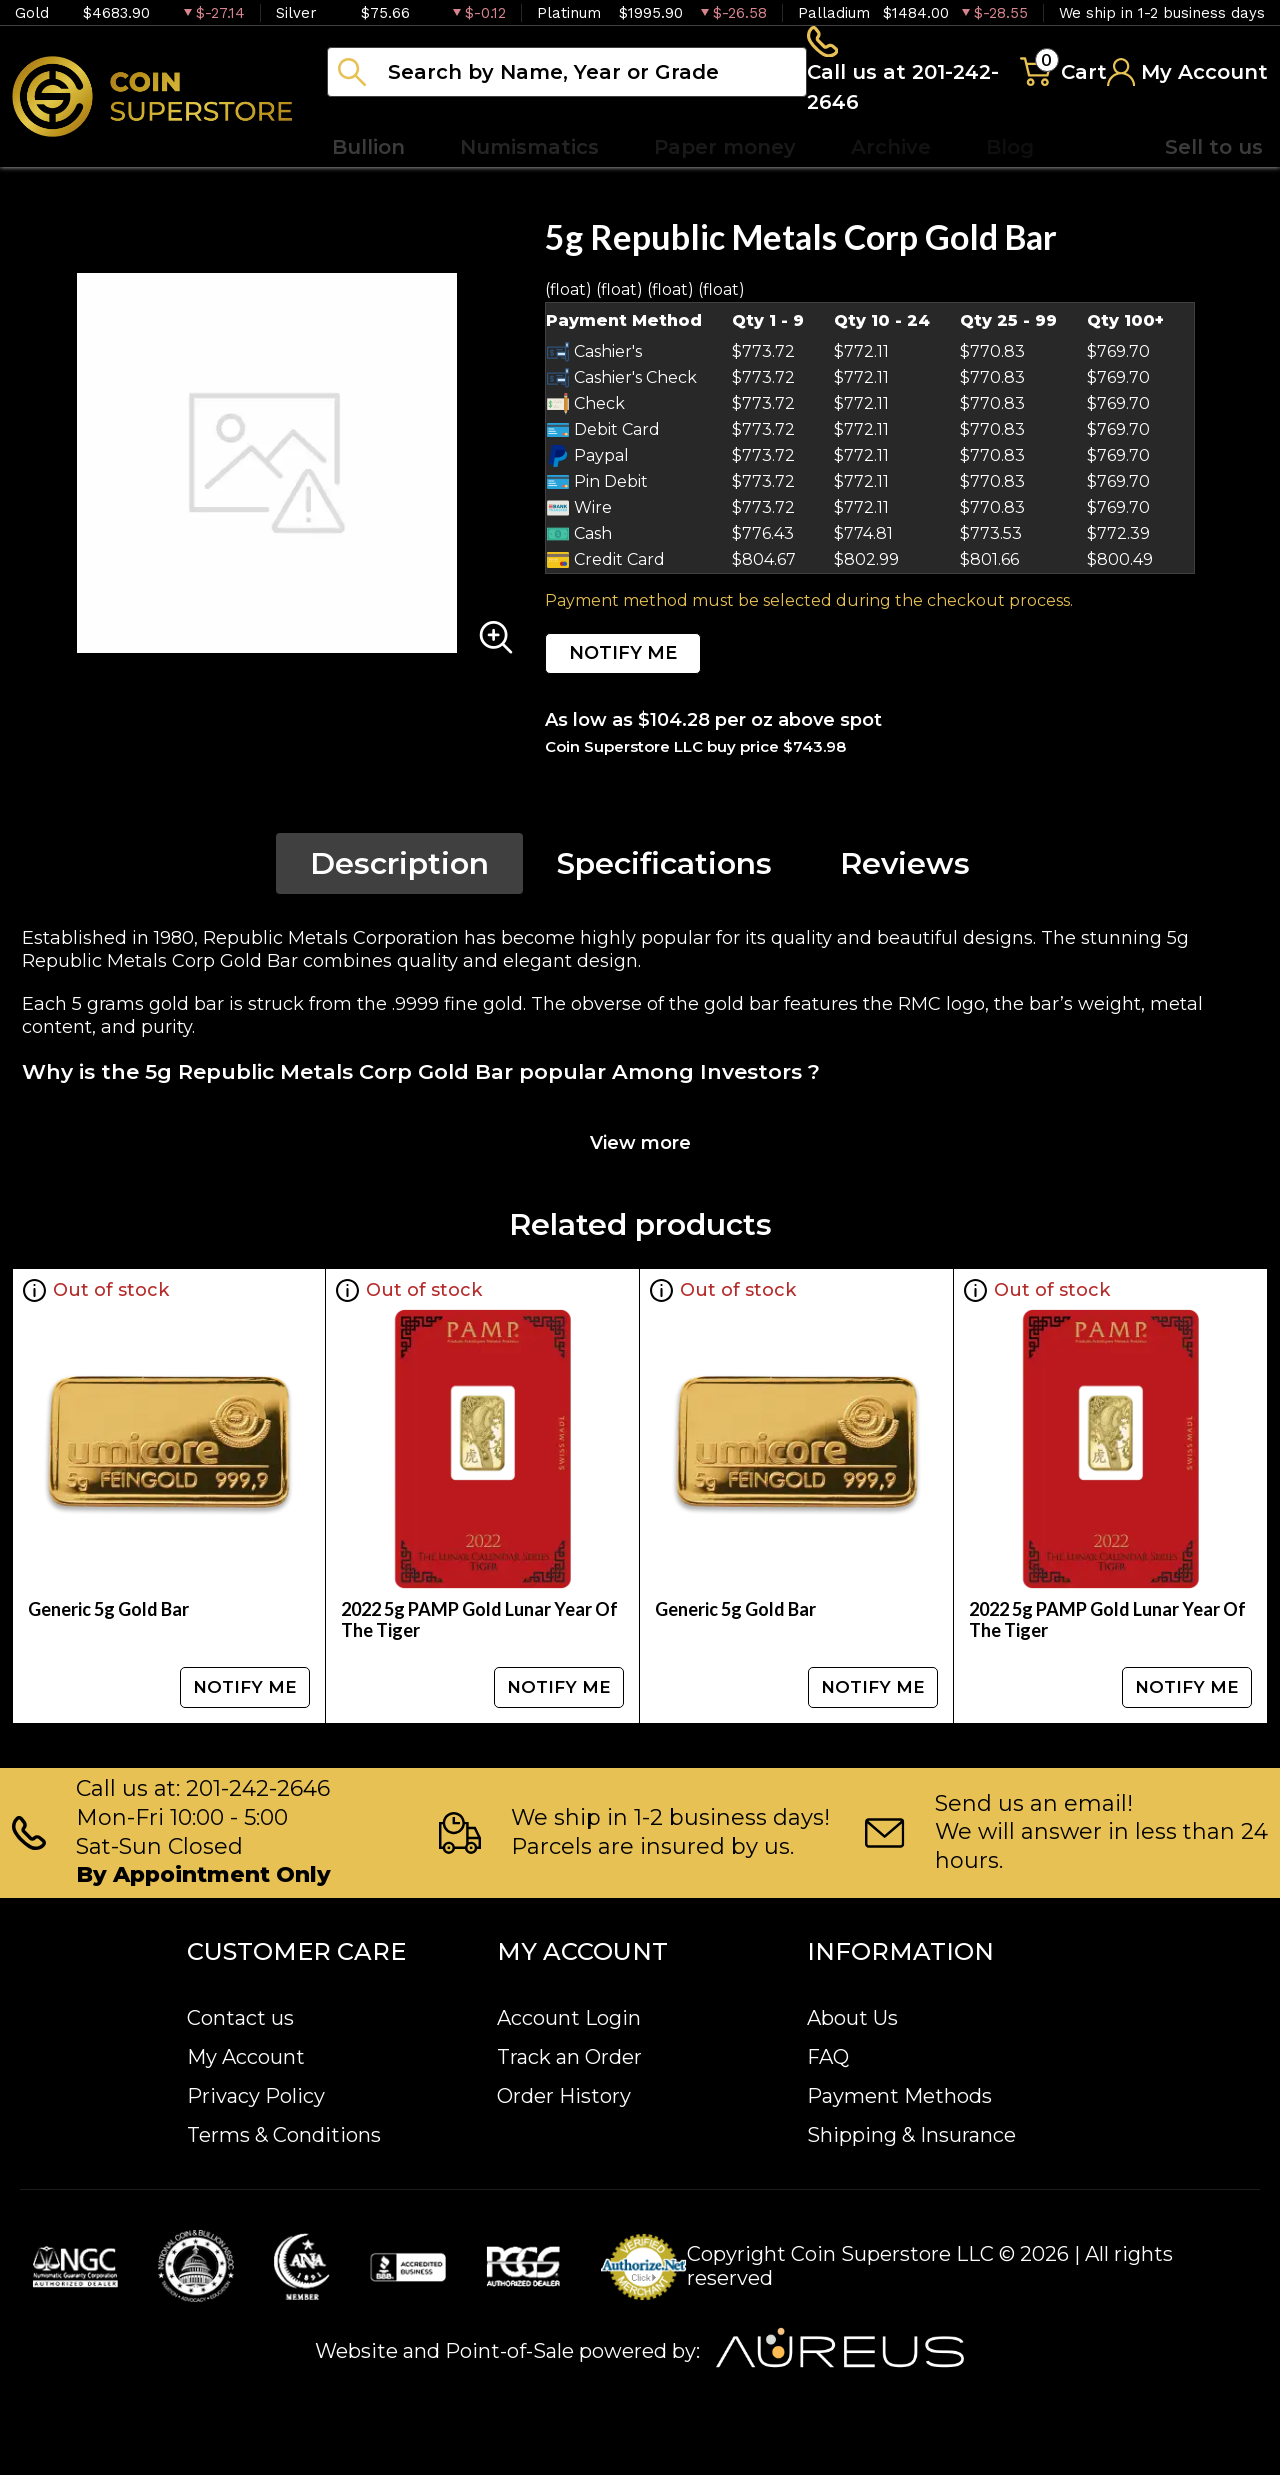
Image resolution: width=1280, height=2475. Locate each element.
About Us (852, 2018)
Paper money (725, 150)
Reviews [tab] (905, 866)
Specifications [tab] (664, 866)
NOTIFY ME (623, 656)
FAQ (828, 2057)
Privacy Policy (256, 2096)
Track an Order (569, 2057)
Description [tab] (399, 866)
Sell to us (1214, 150)
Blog (1010, 150)
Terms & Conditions (284, 2135)
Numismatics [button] (529, 150)
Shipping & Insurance (911, 2135)
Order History (564, 2096)
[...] (567, 73)
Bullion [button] (368, 150)
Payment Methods (899, 2096)
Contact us (240, 2018)
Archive (891, 150)
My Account (246, 2057)
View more (640, 1146)
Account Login (569, 2018)
